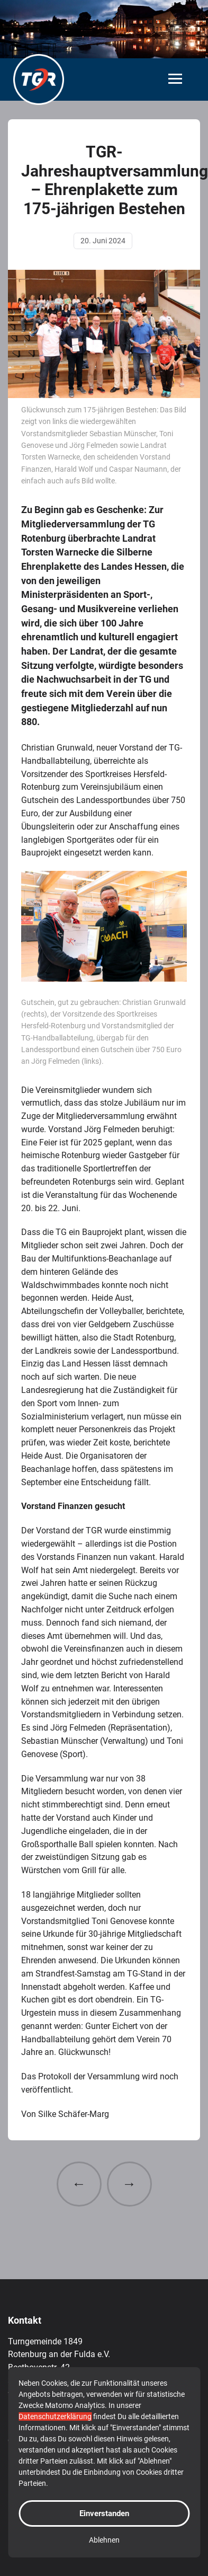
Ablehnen (104, 2540)
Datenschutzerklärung (55, 2416)
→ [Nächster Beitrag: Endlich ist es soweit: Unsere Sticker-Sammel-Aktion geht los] (129, 2183)
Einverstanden (104, 2513)
